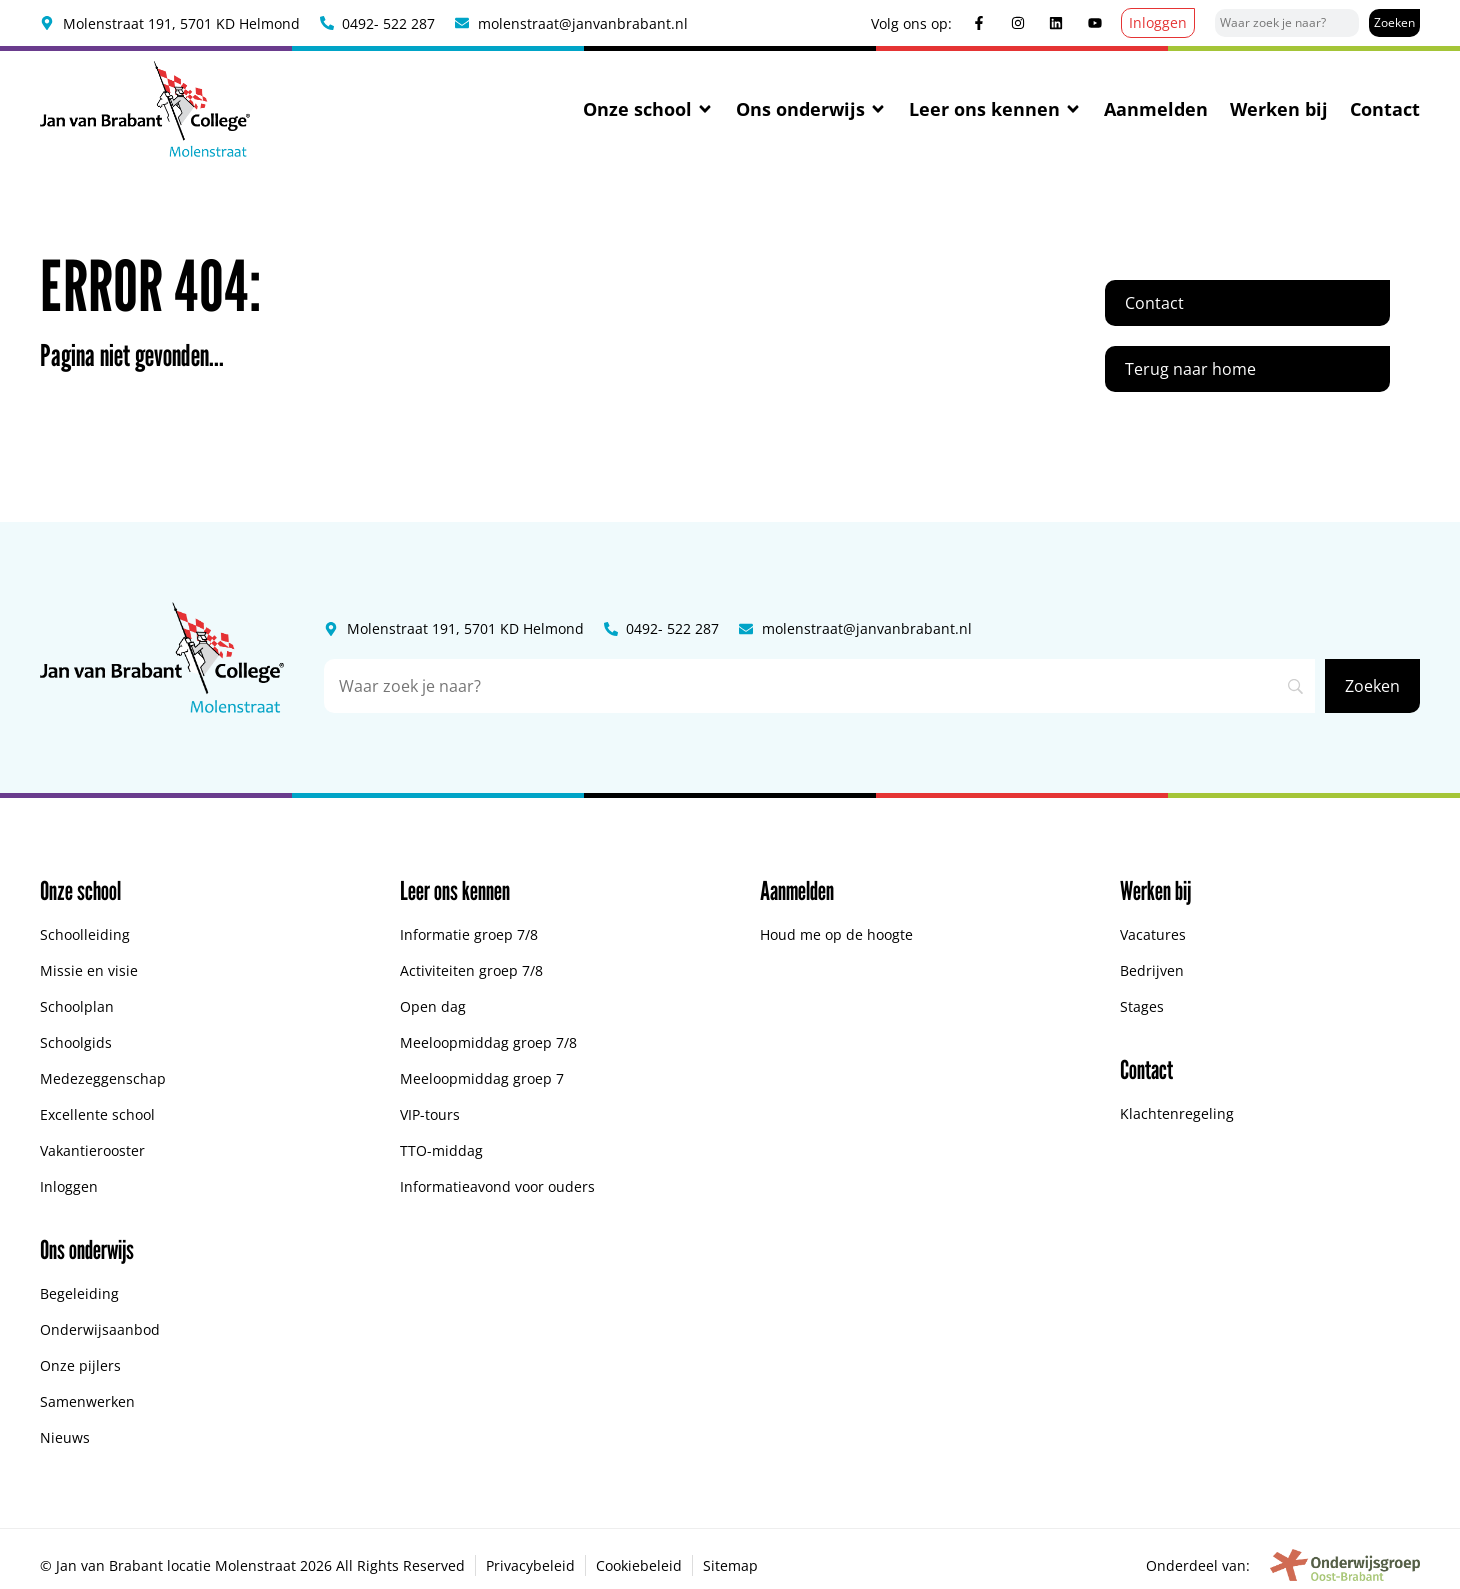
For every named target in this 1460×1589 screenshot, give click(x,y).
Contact (1385, 109)
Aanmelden (1156, 109)
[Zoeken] (1394, 23)
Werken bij (1279, 109)
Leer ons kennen (995, 109)
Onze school (648, 109)
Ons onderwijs (811, 109)
